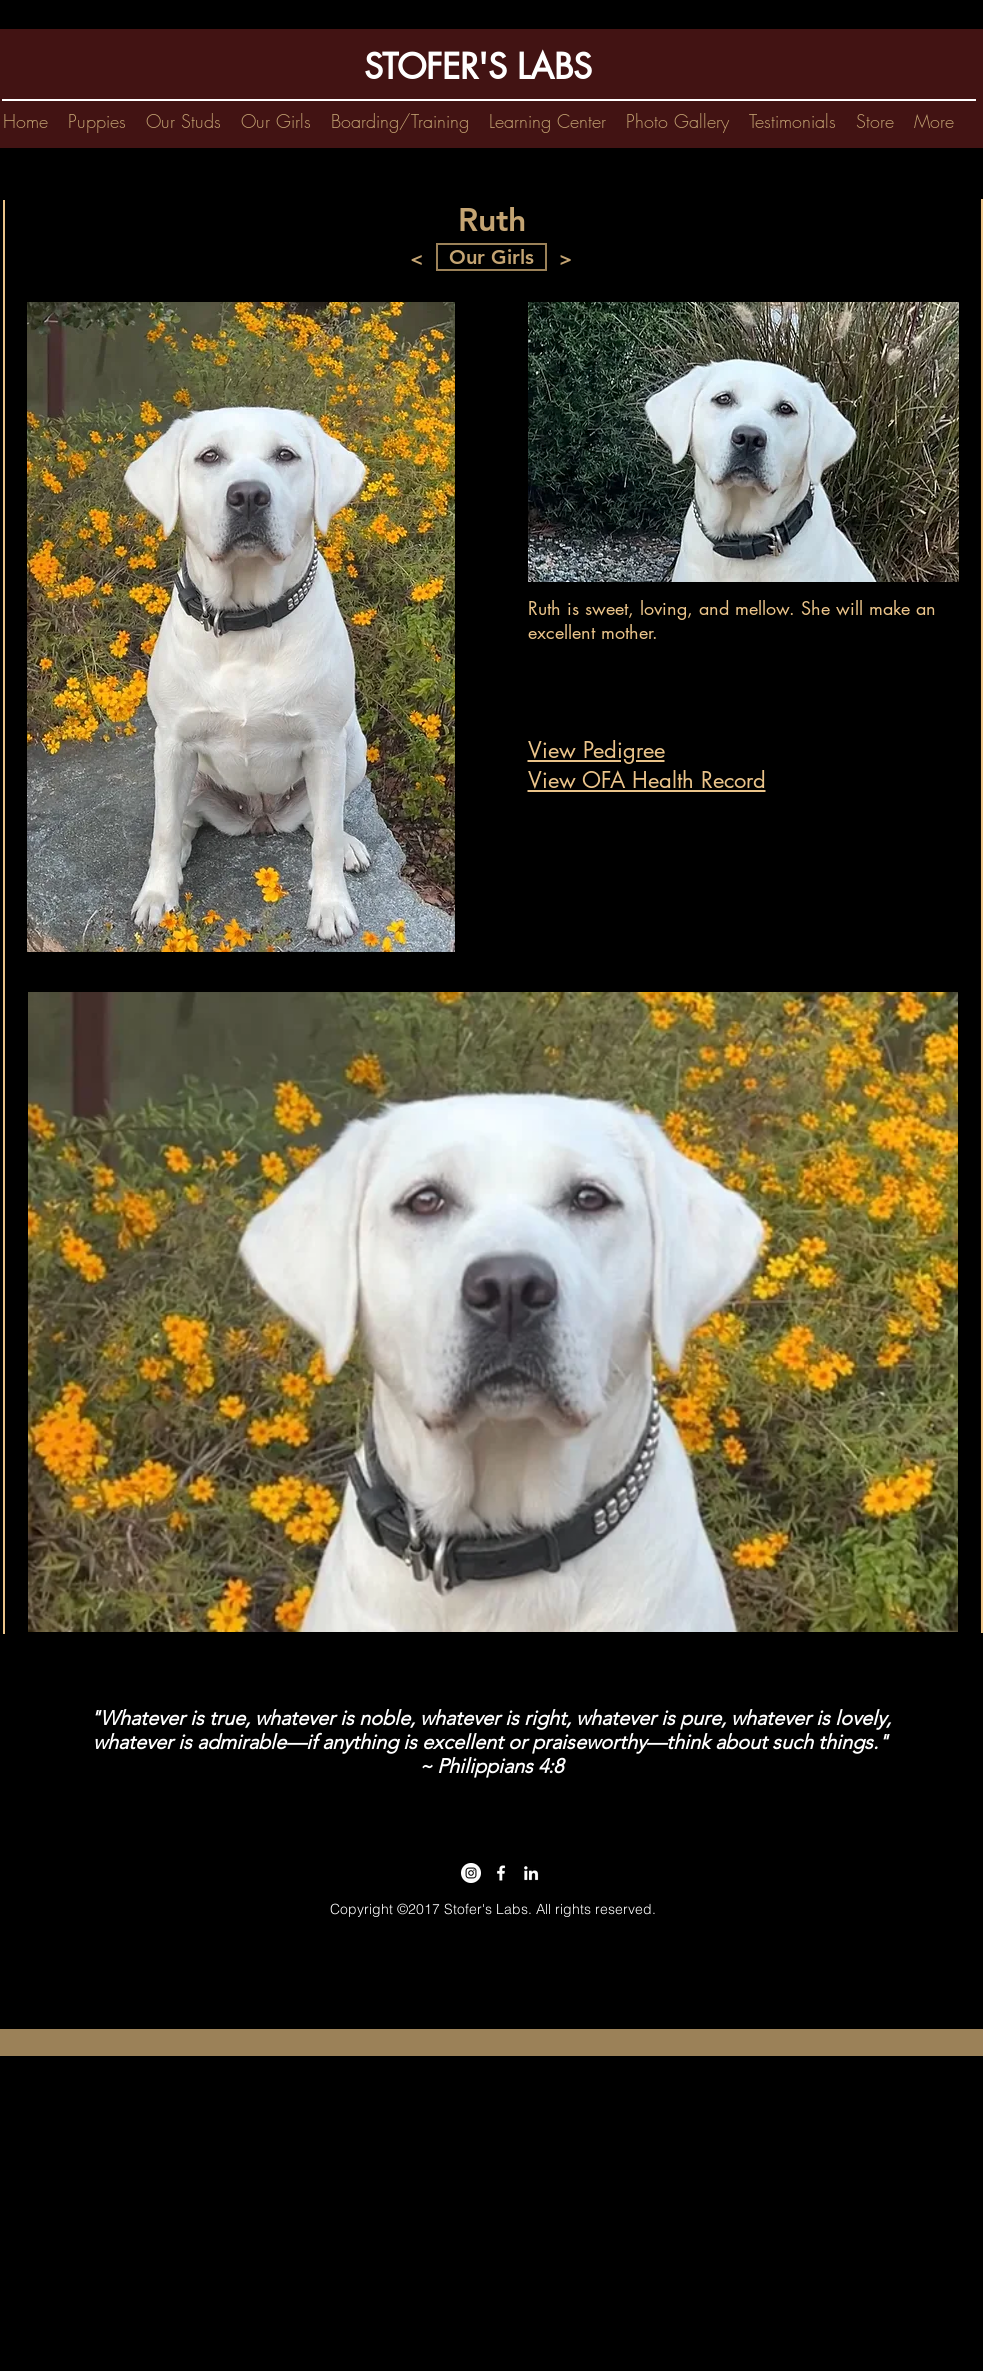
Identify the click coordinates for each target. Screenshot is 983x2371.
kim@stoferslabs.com (484, 1929)
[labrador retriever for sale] (501, 1873)
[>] (566, 259)
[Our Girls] (491, 257)
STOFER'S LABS (478, 66)
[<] (417, 259)
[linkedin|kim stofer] (531, 1873)
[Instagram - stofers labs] (471, 1873)
